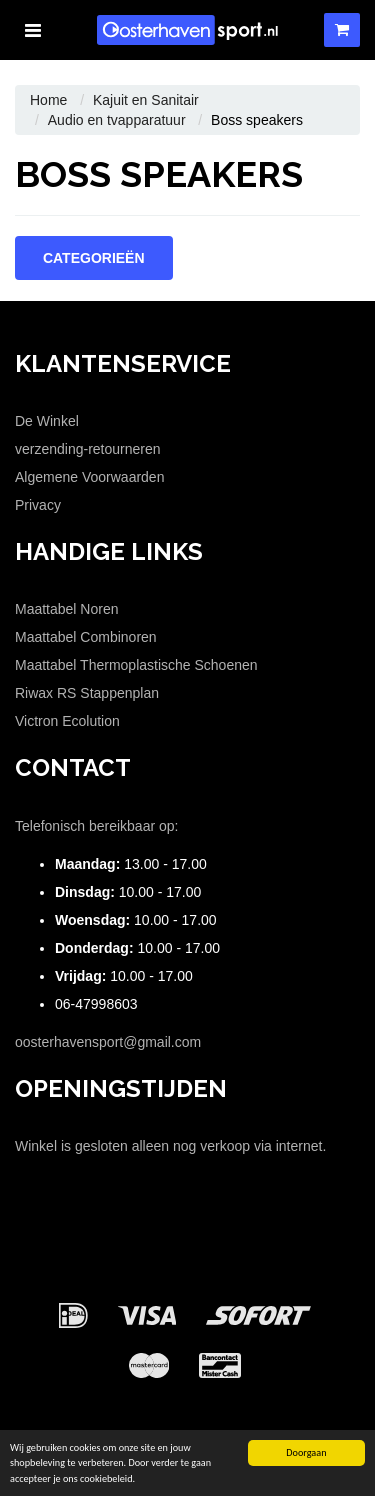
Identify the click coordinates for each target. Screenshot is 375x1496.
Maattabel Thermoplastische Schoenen (136, 665)
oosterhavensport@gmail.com (108, 1042)
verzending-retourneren (88, 449)
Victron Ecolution (67, 721)
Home (48, 100)
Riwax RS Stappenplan (87, 693)
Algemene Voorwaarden (89, 477)
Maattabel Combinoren (86, 637)
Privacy (38, 505)
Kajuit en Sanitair (146, 100)
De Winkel (47, 421)
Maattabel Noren (67, 609)
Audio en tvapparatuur (117, 120)
